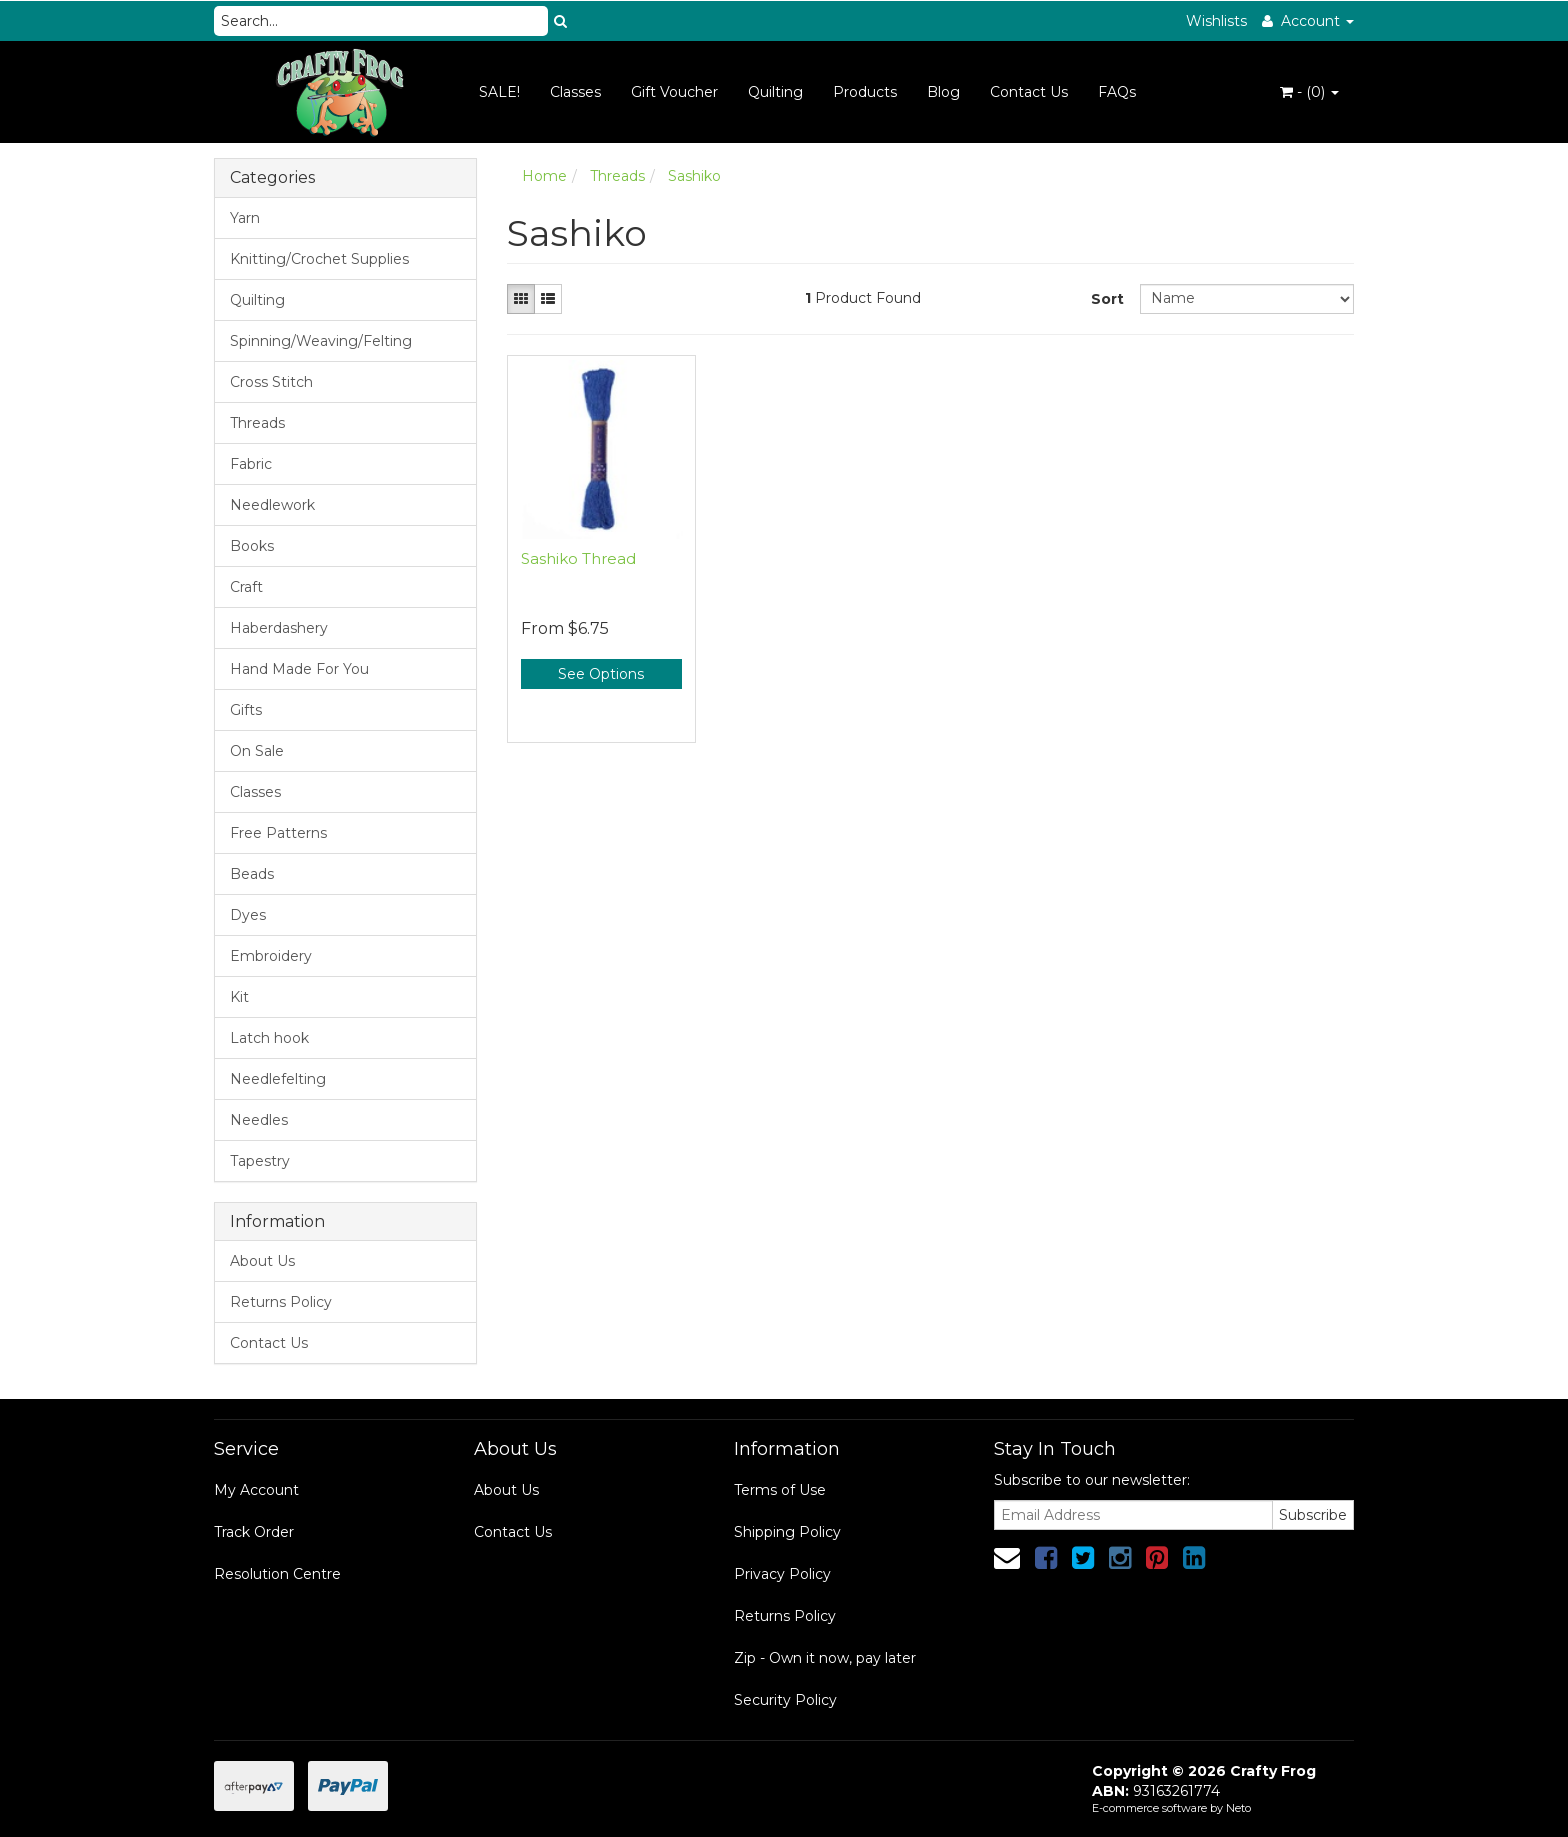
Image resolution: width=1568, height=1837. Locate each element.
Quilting (775, 92)
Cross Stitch (271, 382)
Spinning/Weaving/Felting (321, 341)
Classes (575, 92)
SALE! (499, 92)
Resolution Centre (277, 1574)
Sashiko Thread (578, 558)
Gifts (246, 710)
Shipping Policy (787, 1532)
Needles (259, 1120)
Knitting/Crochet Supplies (319, 259)
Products (865, 92)
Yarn (245, 218)
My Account (256, 1490)
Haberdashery (279, 628)
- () (1309, 92)
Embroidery (271, 956)
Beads (252, 874)
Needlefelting (278, 1079)
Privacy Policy (782, 1574)
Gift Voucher (674, 92)
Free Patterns (278, 833)
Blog (943, 92)
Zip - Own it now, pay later (825, 1658)
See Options (601, 674)
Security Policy (785, 1700)
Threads (257, 423)
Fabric (251, 464)
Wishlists (1216, 21)
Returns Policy (281, 1302)
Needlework (272, 505)
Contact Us (1029, 92)
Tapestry (260, 1161)
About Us (262, 1261)
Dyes (248, 915)
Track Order (254, 1532)
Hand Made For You (299, 669)
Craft (246, 587)
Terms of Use (780, 1490)
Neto (1238, 1808)
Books (252, 546)
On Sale (257, 751)
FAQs (1117, 92)
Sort (1107, 299)
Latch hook (269, 1038)
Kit (239, 997)
